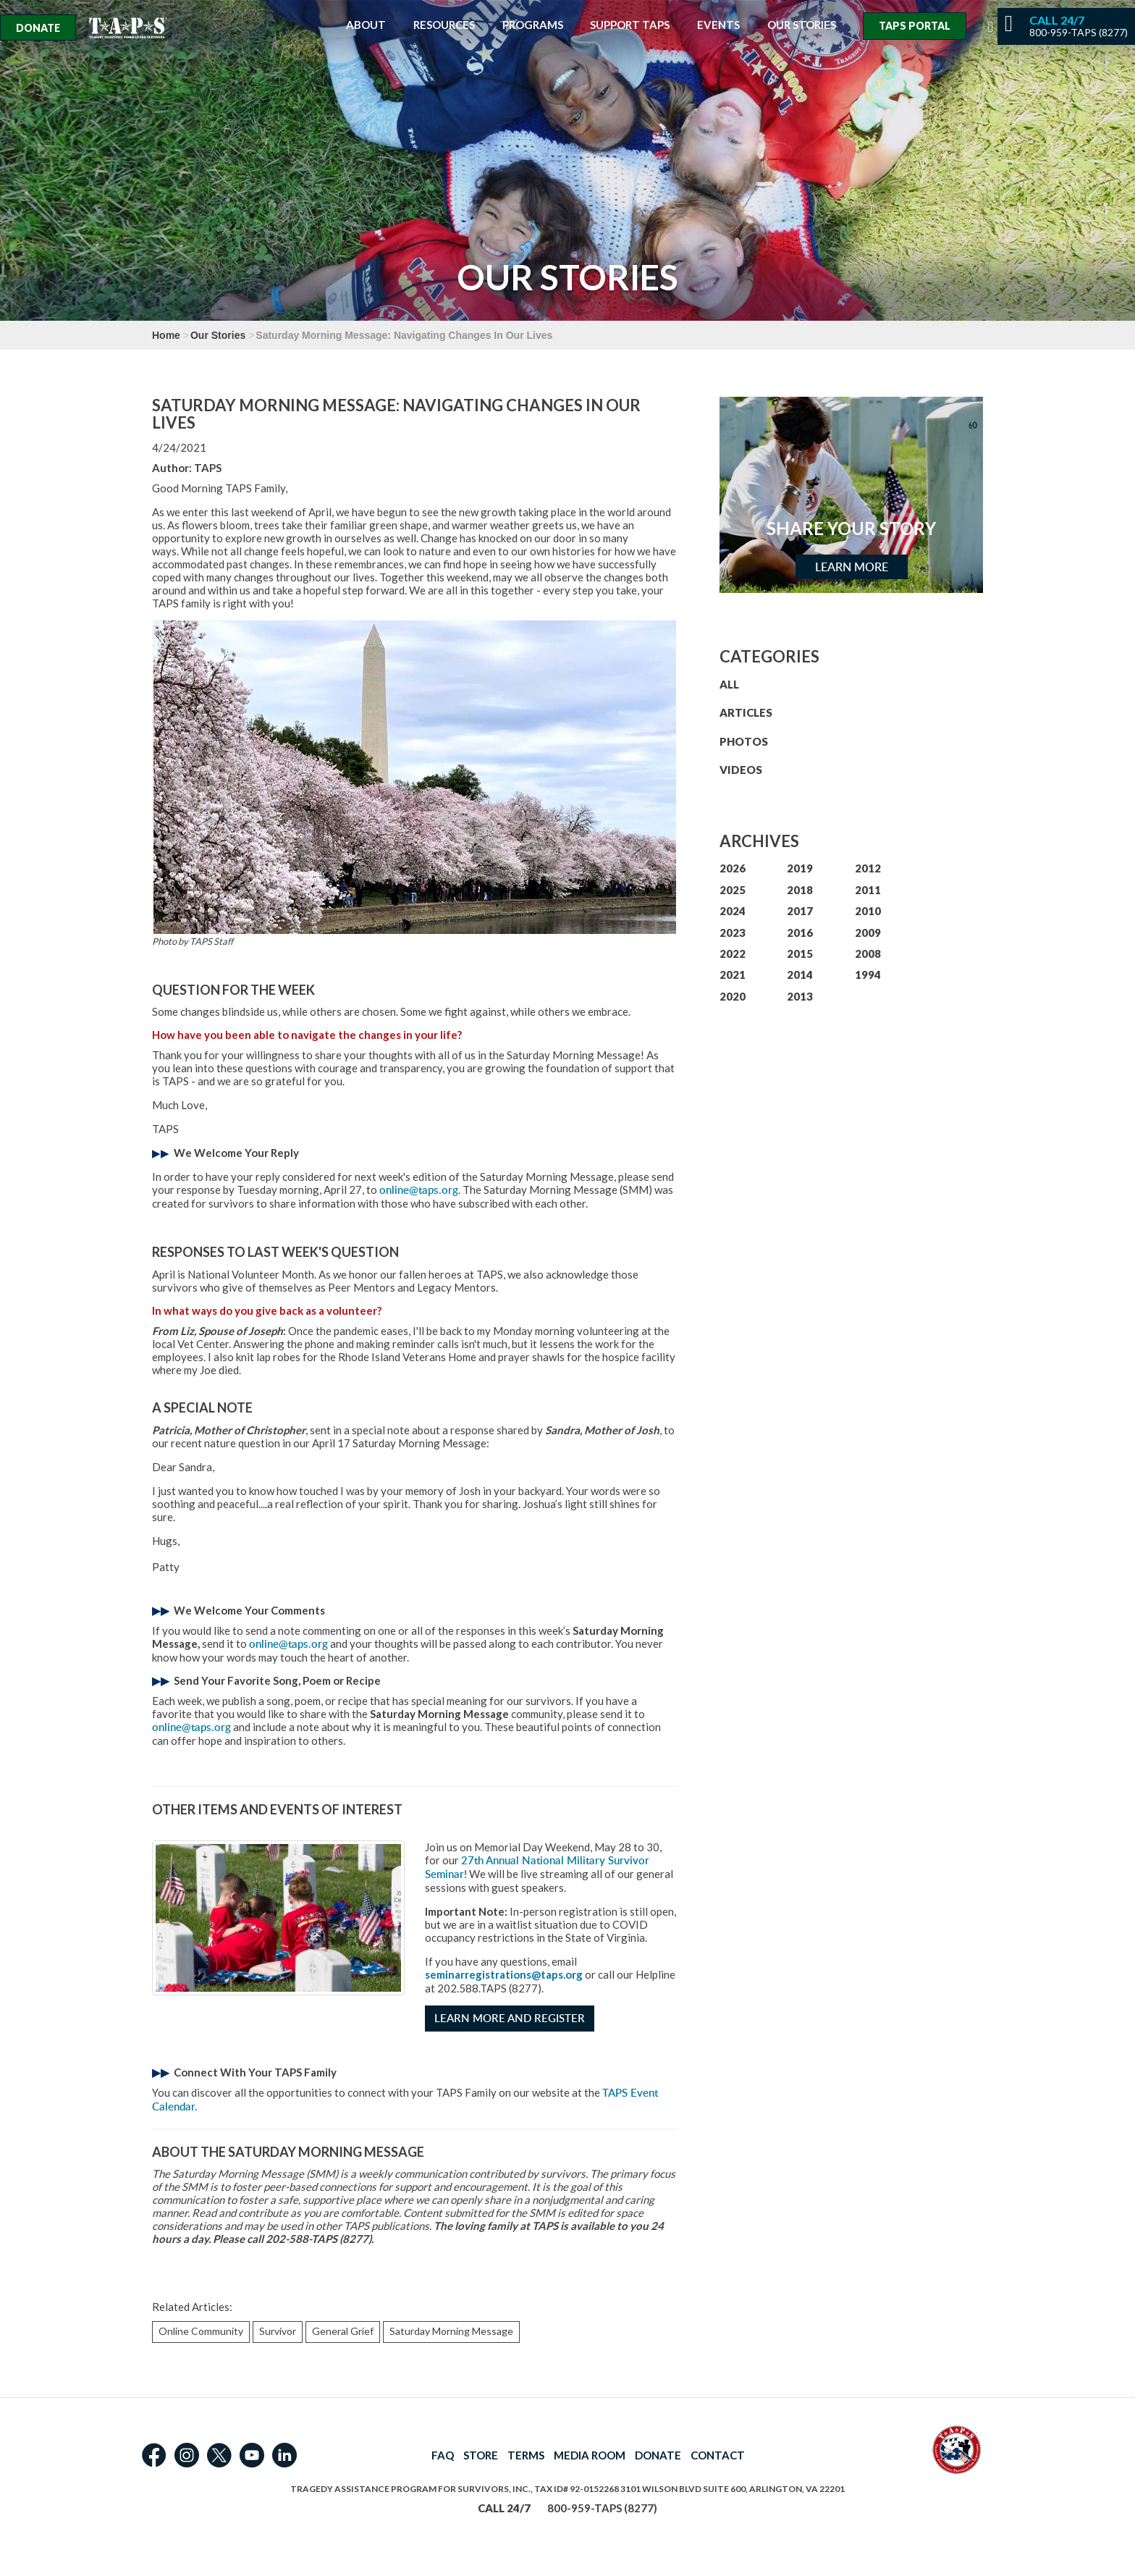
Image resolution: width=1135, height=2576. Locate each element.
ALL (729, 684)
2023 (733, 932)
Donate (38, 28)
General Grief (343, 2331)
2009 (868, 932)
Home (166, 335)
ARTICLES (746, 712)
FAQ (442, 2455)
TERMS (525, 2455)
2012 (868, 868)
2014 (800, 974)
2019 (800, 868)
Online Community (201, 2331)
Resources (444, 25)
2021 (733, 974)
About (366, 25)
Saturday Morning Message (451, 2331)
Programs (532, 25)
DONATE (658, 2455)
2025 (733, 889)
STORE (480, 2455)
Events (718, 25)
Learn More (851, 567)
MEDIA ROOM (589, 2455)
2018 (800, 889)
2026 (733, 868)
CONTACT (718, 2455)
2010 (868, 910)
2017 (800, 910)
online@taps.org (418, 1189)
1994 (868, 974)
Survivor (277, 2331)
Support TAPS (630, 25)
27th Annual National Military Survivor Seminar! (537, 1867)
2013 (800, 996)
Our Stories (801, 25)
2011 (868, 889)
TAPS (207, 467)
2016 (800, 932)
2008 (868, 953)
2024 (733, 910)
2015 (800, 953)
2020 (733, 996)
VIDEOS (741, 769)
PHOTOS (744, 741)
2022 (733, 953)
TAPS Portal (914, 26)
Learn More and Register (509, 2018)
